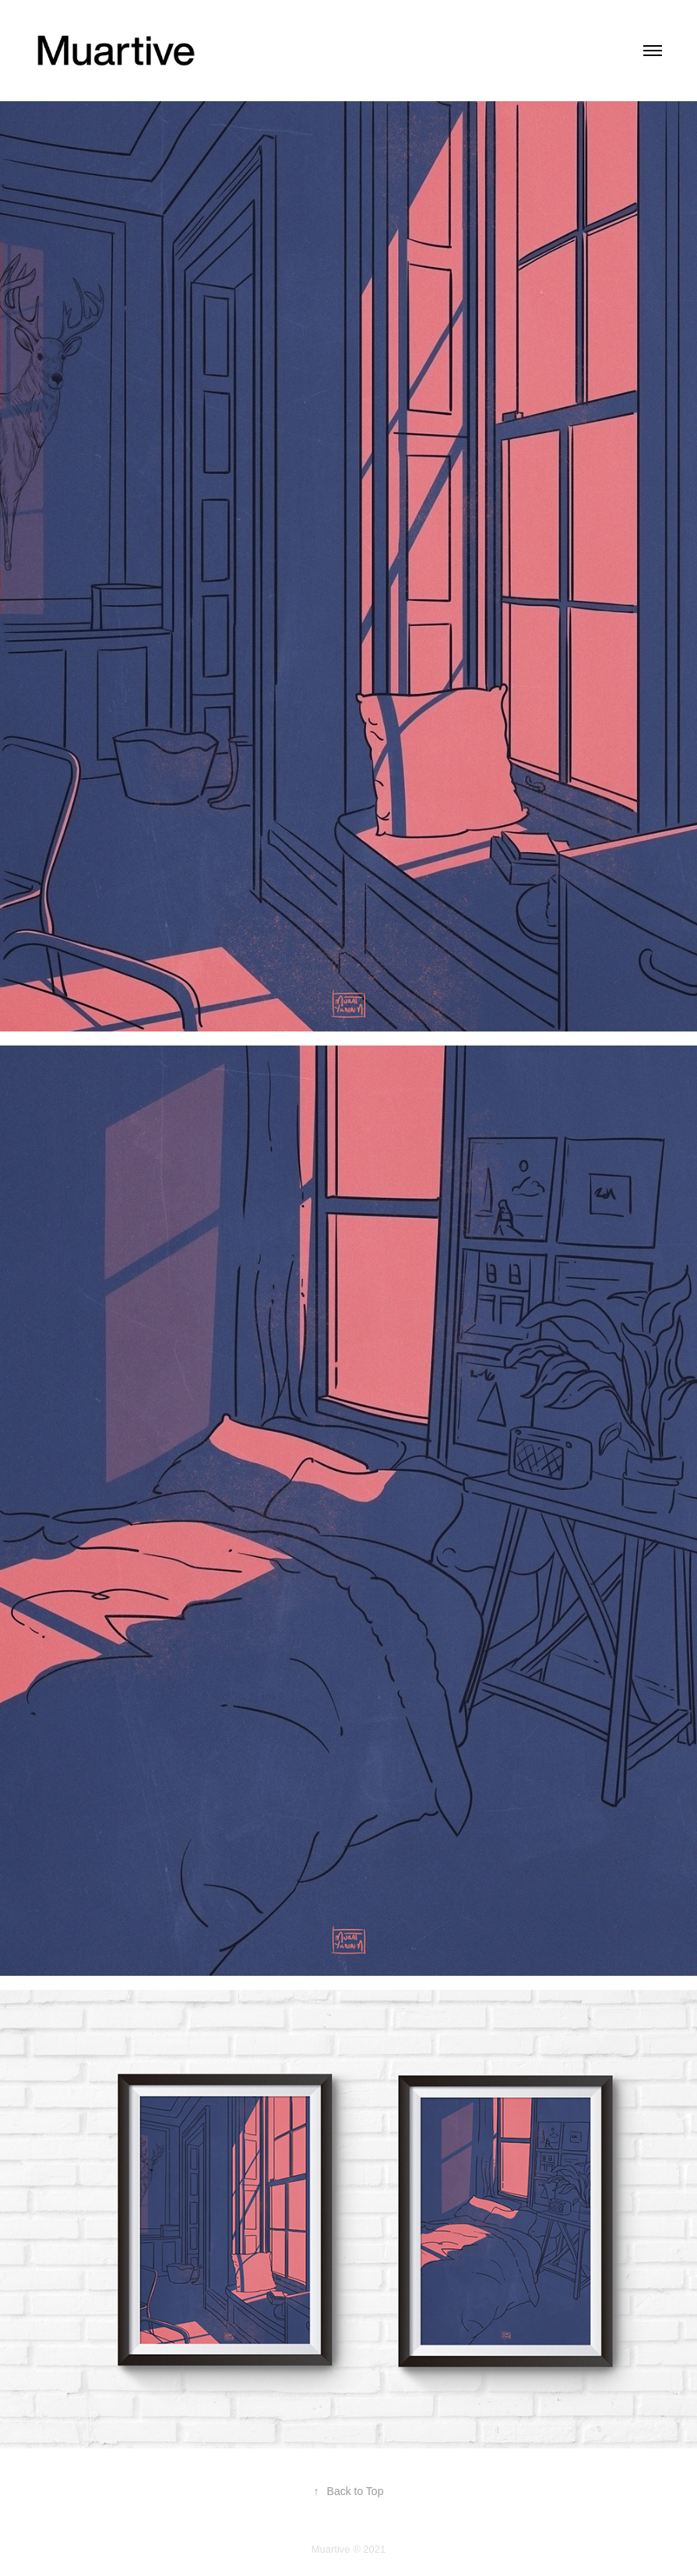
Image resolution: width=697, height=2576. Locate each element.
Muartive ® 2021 (349, 2549)
